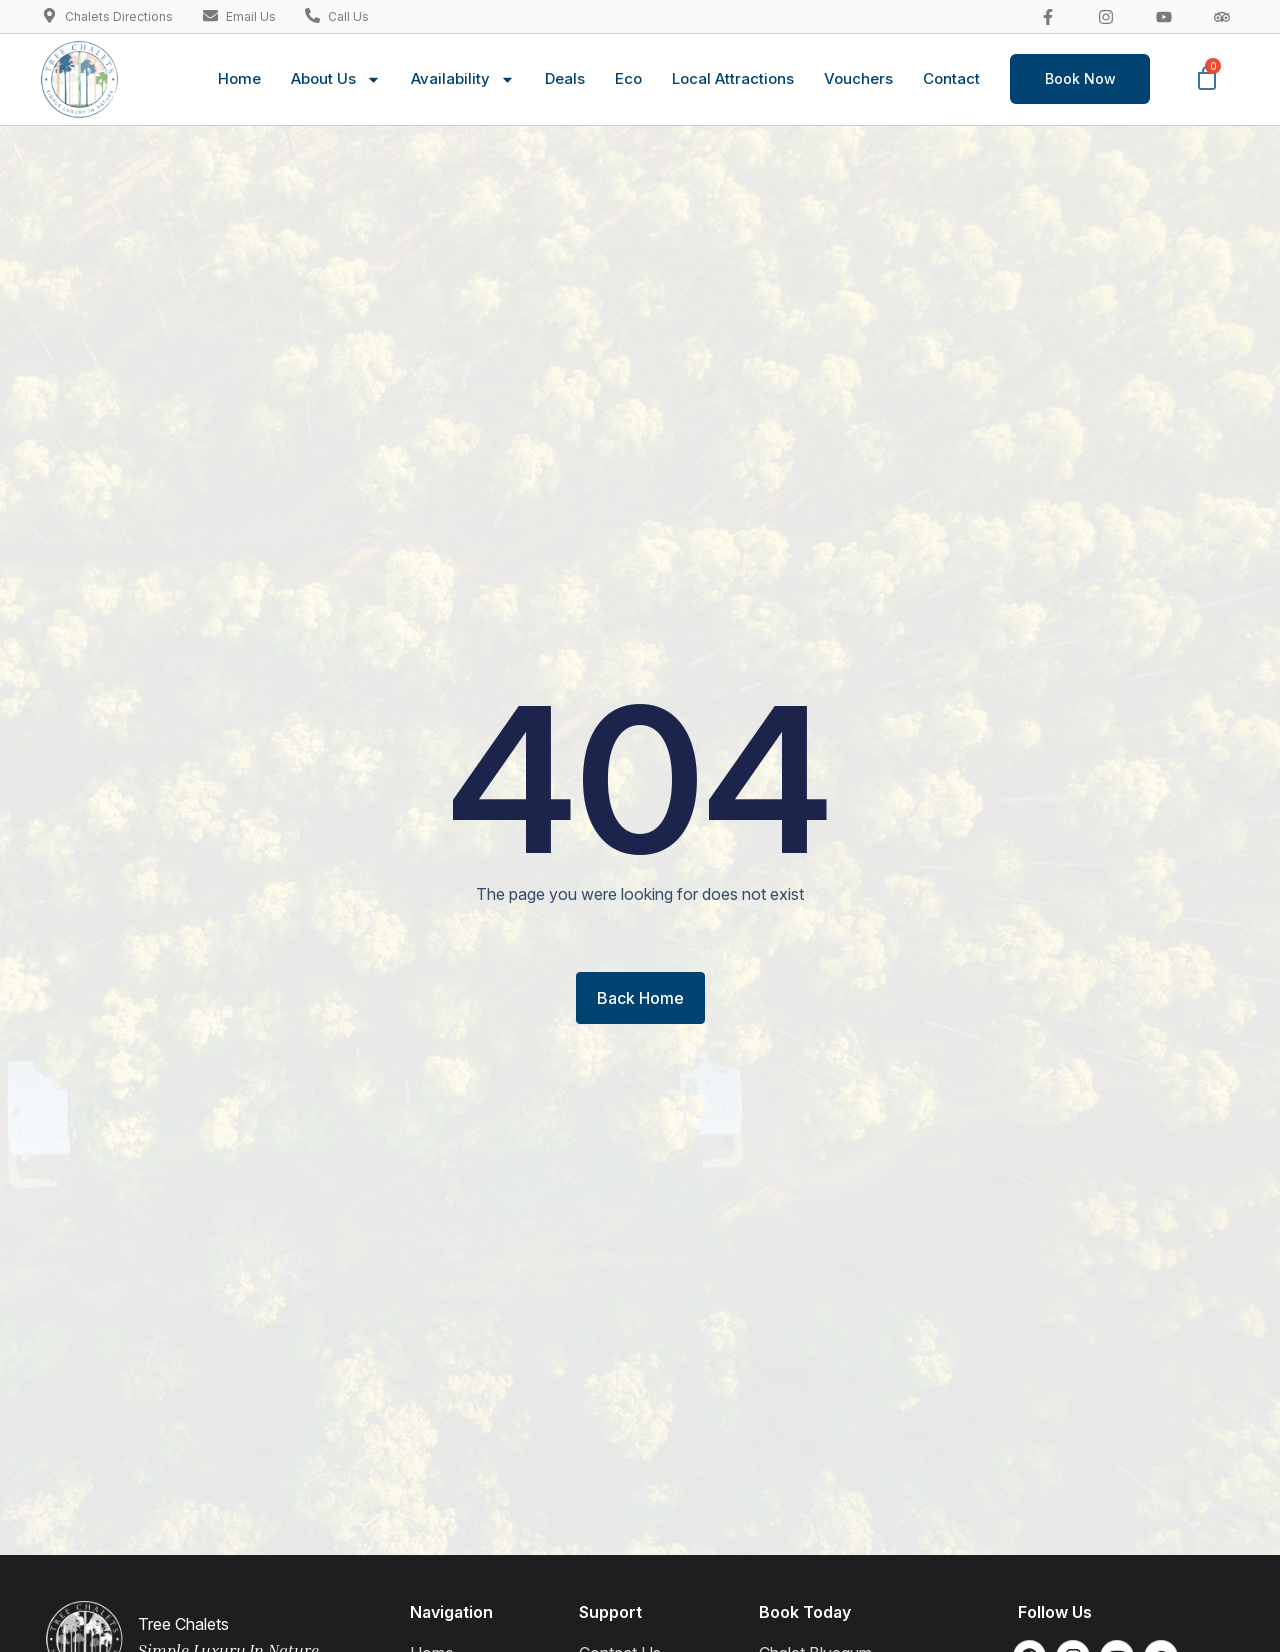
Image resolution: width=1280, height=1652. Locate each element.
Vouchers (858, 78)
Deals (565, 78)
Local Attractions (733, 78)
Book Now (1080, 78)
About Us (336, 79)
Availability (463, 79)
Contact (951, 78)
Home (239, 78)
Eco (628, 78)
